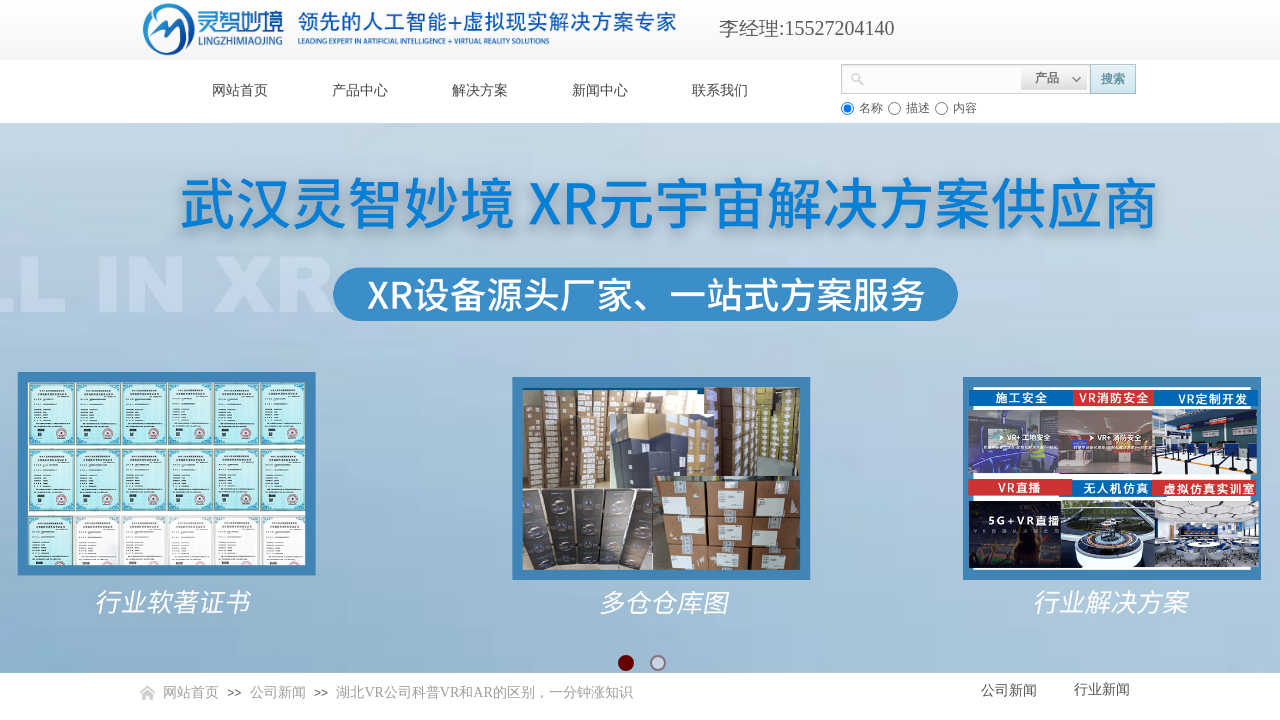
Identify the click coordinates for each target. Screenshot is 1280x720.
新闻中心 (600, 90)
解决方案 (480, 90)
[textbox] (943, 77)
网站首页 (240, 90)
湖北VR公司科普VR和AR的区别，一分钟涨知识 (484, 692)
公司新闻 (278, 692)
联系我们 (720, 90)
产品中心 (360, 90)
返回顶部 (1192, 600)
